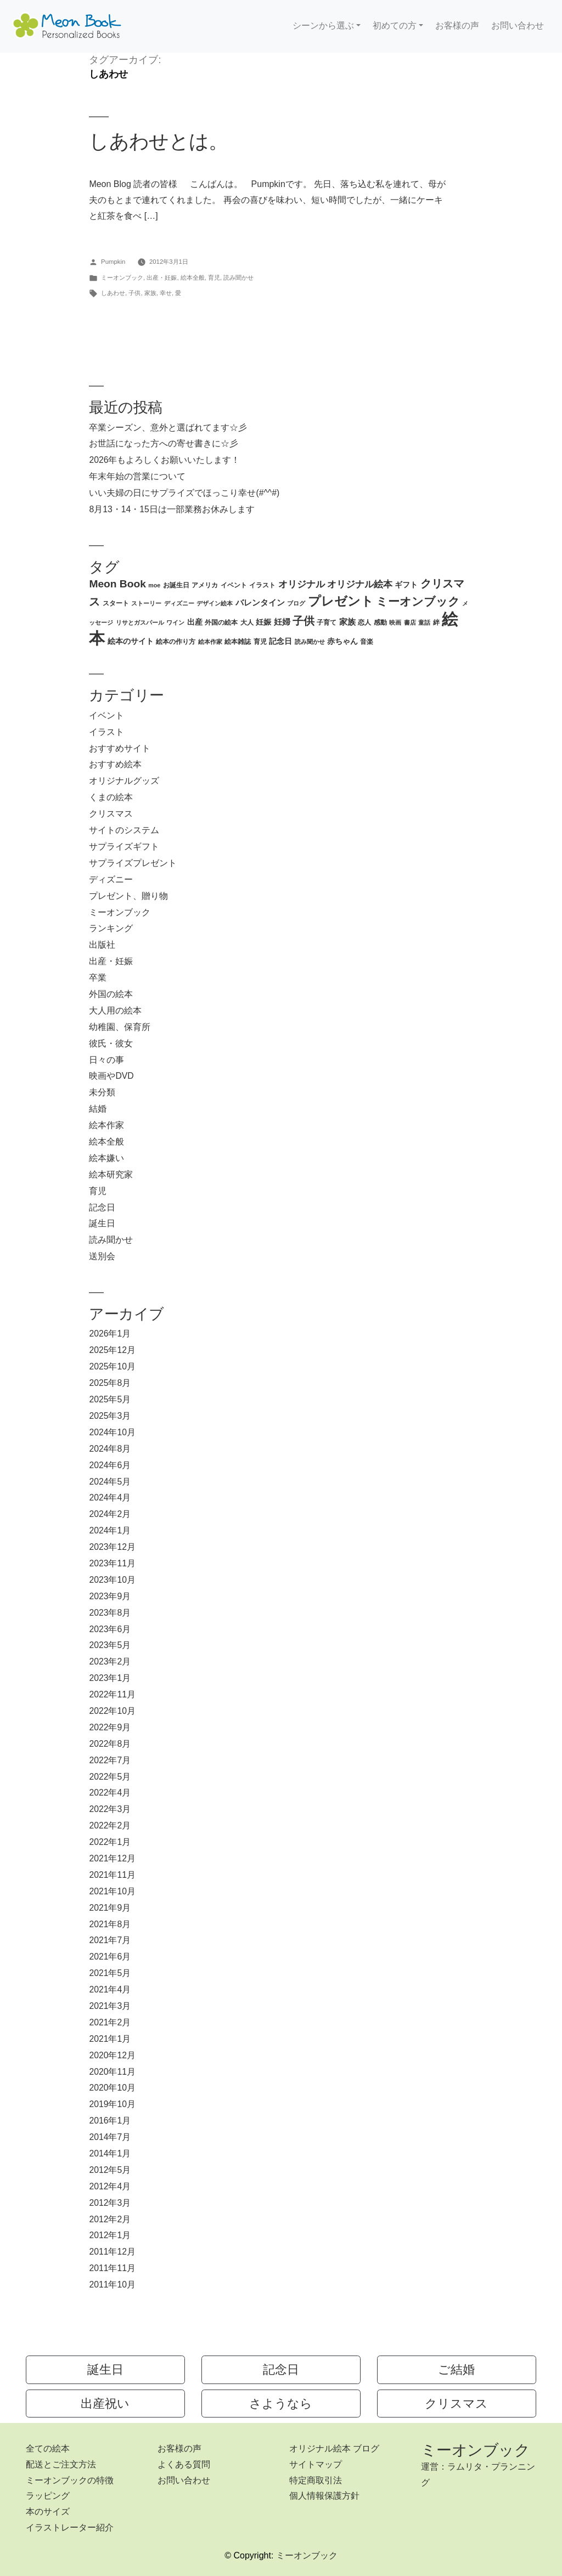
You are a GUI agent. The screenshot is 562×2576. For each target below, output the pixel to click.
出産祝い (105, 2403)
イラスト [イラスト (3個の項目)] (262, 585)
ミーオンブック (122, 277)
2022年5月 (110, 1776)
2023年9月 (110, 1596)
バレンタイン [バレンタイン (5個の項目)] (260, 602)
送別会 (102, 1256)
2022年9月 (110, 1727)
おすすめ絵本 (115, 764)
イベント (106, 715)
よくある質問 (184, 2464)
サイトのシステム (124, 830)
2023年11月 (112, 1563)
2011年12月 (112, 2251)
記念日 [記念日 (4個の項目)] (280, 641)
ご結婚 (456, 2369)
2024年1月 (110, 1530)
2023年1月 (110, 1678)
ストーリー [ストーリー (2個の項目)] (146, 603)
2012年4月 (110, 2186)
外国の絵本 (111, 994)
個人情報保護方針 (324, 2495)
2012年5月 (110, 2170)
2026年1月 (110, 1333)
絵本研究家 (111, 1174)
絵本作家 (106, 1125)
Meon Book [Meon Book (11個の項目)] (117, 584)
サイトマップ (315, 2464)
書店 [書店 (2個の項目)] (410, 622)
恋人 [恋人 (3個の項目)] (364, 622)
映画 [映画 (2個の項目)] (395, 622)
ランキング (111, 928)
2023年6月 (110, 1629)
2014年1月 (110, 2153)
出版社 (102, 944)
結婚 (97, 1108)
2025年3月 (110, 1415)
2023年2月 (110, 1661)
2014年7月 (110, 2137)
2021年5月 (110, 1973)
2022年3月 (110, 1809)
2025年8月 (110, 1383)
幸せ (166, 293)
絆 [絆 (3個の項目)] (436, 622)
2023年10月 (112, 1579)
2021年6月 (110, 1956)
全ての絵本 (48, 2448)
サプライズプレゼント (133, 863)
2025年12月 (112, 1350)
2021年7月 (110, 1940)
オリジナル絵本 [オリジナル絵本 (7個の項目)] (359, 584)
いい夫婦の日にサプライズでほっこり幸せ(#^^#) (184, 492)
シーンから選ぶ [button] (323, 25)
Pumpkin (113, 261)
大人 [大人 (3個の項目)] (247, 622)
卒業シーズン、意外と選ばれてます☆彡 (168, 427)
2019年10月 (112, 2104)
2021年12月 (112, 1858)
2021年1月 (110, 2038)
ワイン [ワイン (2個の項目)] (175, 622)
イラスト (106, 732)
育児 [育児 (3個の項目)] (260, 642)
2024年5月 (110, 1481)
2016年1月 (110, 2120)
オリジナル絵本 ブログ (334, 2448)
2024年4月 (110, 1497)
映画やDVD (111, 1075)
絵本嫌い (106, 1158)
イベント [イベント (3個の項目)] (234, 585)
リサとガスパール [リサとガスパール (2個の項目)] (140, 622)
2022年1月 (110, 1842)
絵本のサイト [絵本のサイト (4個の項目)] (131, 641)
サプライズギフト (124, 846)
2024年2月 (110, 1514)
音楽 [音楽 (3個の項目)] (366, 642)
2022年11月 (112, 1694)
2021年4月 (110, 1989)
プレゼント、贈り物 (128, 896)
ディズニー (111, 879)
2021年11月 (112, 1874)
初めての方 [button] (395, 25)
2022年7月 (110, 1760)
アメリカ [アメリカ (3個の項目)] (205, 585)
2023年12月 (112, 1547)
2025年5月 (110, 1399)
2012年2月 (110, 2219)
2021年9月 (110, 1907)
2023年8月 (110, 1612)
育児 (214, 277)
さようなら (280, 2403)
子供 (134, 293)
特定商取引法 (315, 2480)
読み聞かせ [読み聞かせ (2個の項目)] (310, 641)
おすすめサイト (119, 748)
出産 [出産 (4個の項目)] (195, 622)
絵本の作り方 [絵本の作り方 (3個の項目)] (175, 642)
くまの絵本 (111, 797)
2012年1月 (110, 2235)
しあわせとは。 (158, 141)
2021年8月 (110, 1924)
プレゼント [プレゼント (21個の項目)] (341, 601)
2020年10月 (112, 2087)
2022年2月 (110, 1825)
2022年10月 (112, 1711)
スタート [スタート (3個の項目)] (116, 603)
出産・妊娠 (162, 277)
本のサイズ (48, 2511)
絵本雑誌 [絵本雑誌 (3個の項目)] (237, 642)
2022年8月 (110, 1743)
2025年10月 (112, 1366)
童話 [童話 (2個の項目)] (424, 622)
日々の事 (106, 1060)
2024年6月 (110, 1465)
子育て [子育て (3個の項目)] (326, 622)
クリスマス (111, 813)
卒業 (97, 977)
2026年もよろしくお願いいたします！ (164, 460)
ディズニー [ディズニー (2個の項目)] (179, 603)
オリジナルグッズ (124, 780)
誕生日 (102, 1223)
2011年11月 (112, 2268)
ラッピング (48, 2495)
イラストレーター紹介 (70, 2527)
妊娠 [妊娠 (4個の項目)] (263, 622)
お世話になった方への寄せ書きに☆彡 (163, 443)
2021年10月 (112, 1891)
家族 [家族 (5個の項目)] (347, 621)
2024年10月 (112, 1432)
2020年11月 (112, 2071)
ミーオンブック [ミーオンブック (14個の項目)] (418, 601)
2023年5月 (110, 1645)
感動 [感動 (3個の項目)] (380, 622)
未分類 (102, 1092)
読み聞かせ (238, 277)
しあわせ (113, 293)
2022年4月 (110, 1792)
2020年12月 (112, 2055)
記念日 (102, 1207)
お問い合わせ (517, 25)
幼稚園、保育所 (119, 1027)
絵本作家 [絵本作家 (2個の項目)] (210, 641)
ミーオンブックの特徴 (70, 2480)
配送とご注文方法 (61, 2464)
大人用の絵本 (115, 1010)
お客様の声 (457, 25)
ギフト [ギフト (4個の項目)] (406, 585)
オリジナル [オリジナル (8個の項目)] (301, 584)
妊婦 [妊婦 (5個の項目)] (282, 621)
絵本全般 (193, 277)
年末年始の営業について (137, 476)
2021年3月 (110, 2006)
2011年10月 (112, 2284)
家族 (150, 293)
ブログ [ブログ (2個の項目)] (296, 603)
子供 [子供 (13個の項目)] (303, 621)
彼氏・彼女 (111, 1043)
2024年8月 (110, 1448)
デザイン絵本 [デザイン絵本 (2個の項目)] (214, 603)
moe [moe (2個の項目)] (154, 585)
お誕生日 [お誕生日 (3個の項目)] (176, 585)
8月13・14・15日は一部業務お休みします (171, 509)
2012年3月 (110, 2202)
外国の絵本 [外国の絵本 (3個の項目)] (221, 622)
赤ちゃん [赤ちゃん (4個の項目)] (342, 641)
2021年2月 (110, 2022)
